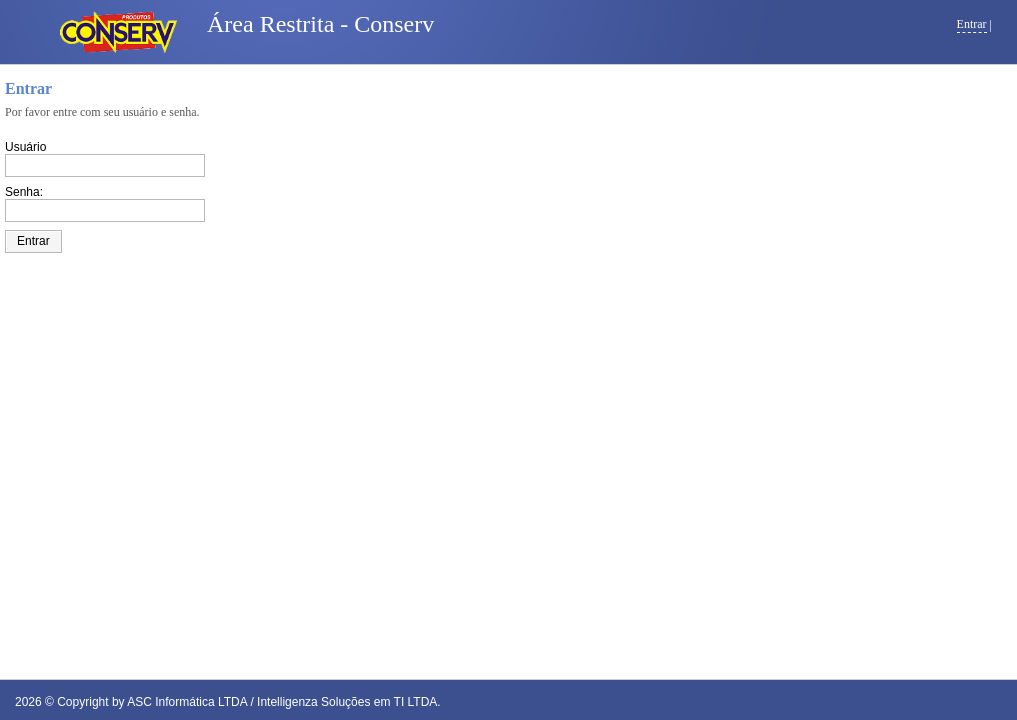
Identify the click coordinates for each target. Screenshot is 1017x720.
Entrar (972, 24)
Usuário (25, 147)
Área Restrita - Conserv (320, 24)
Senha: (24, 192)
